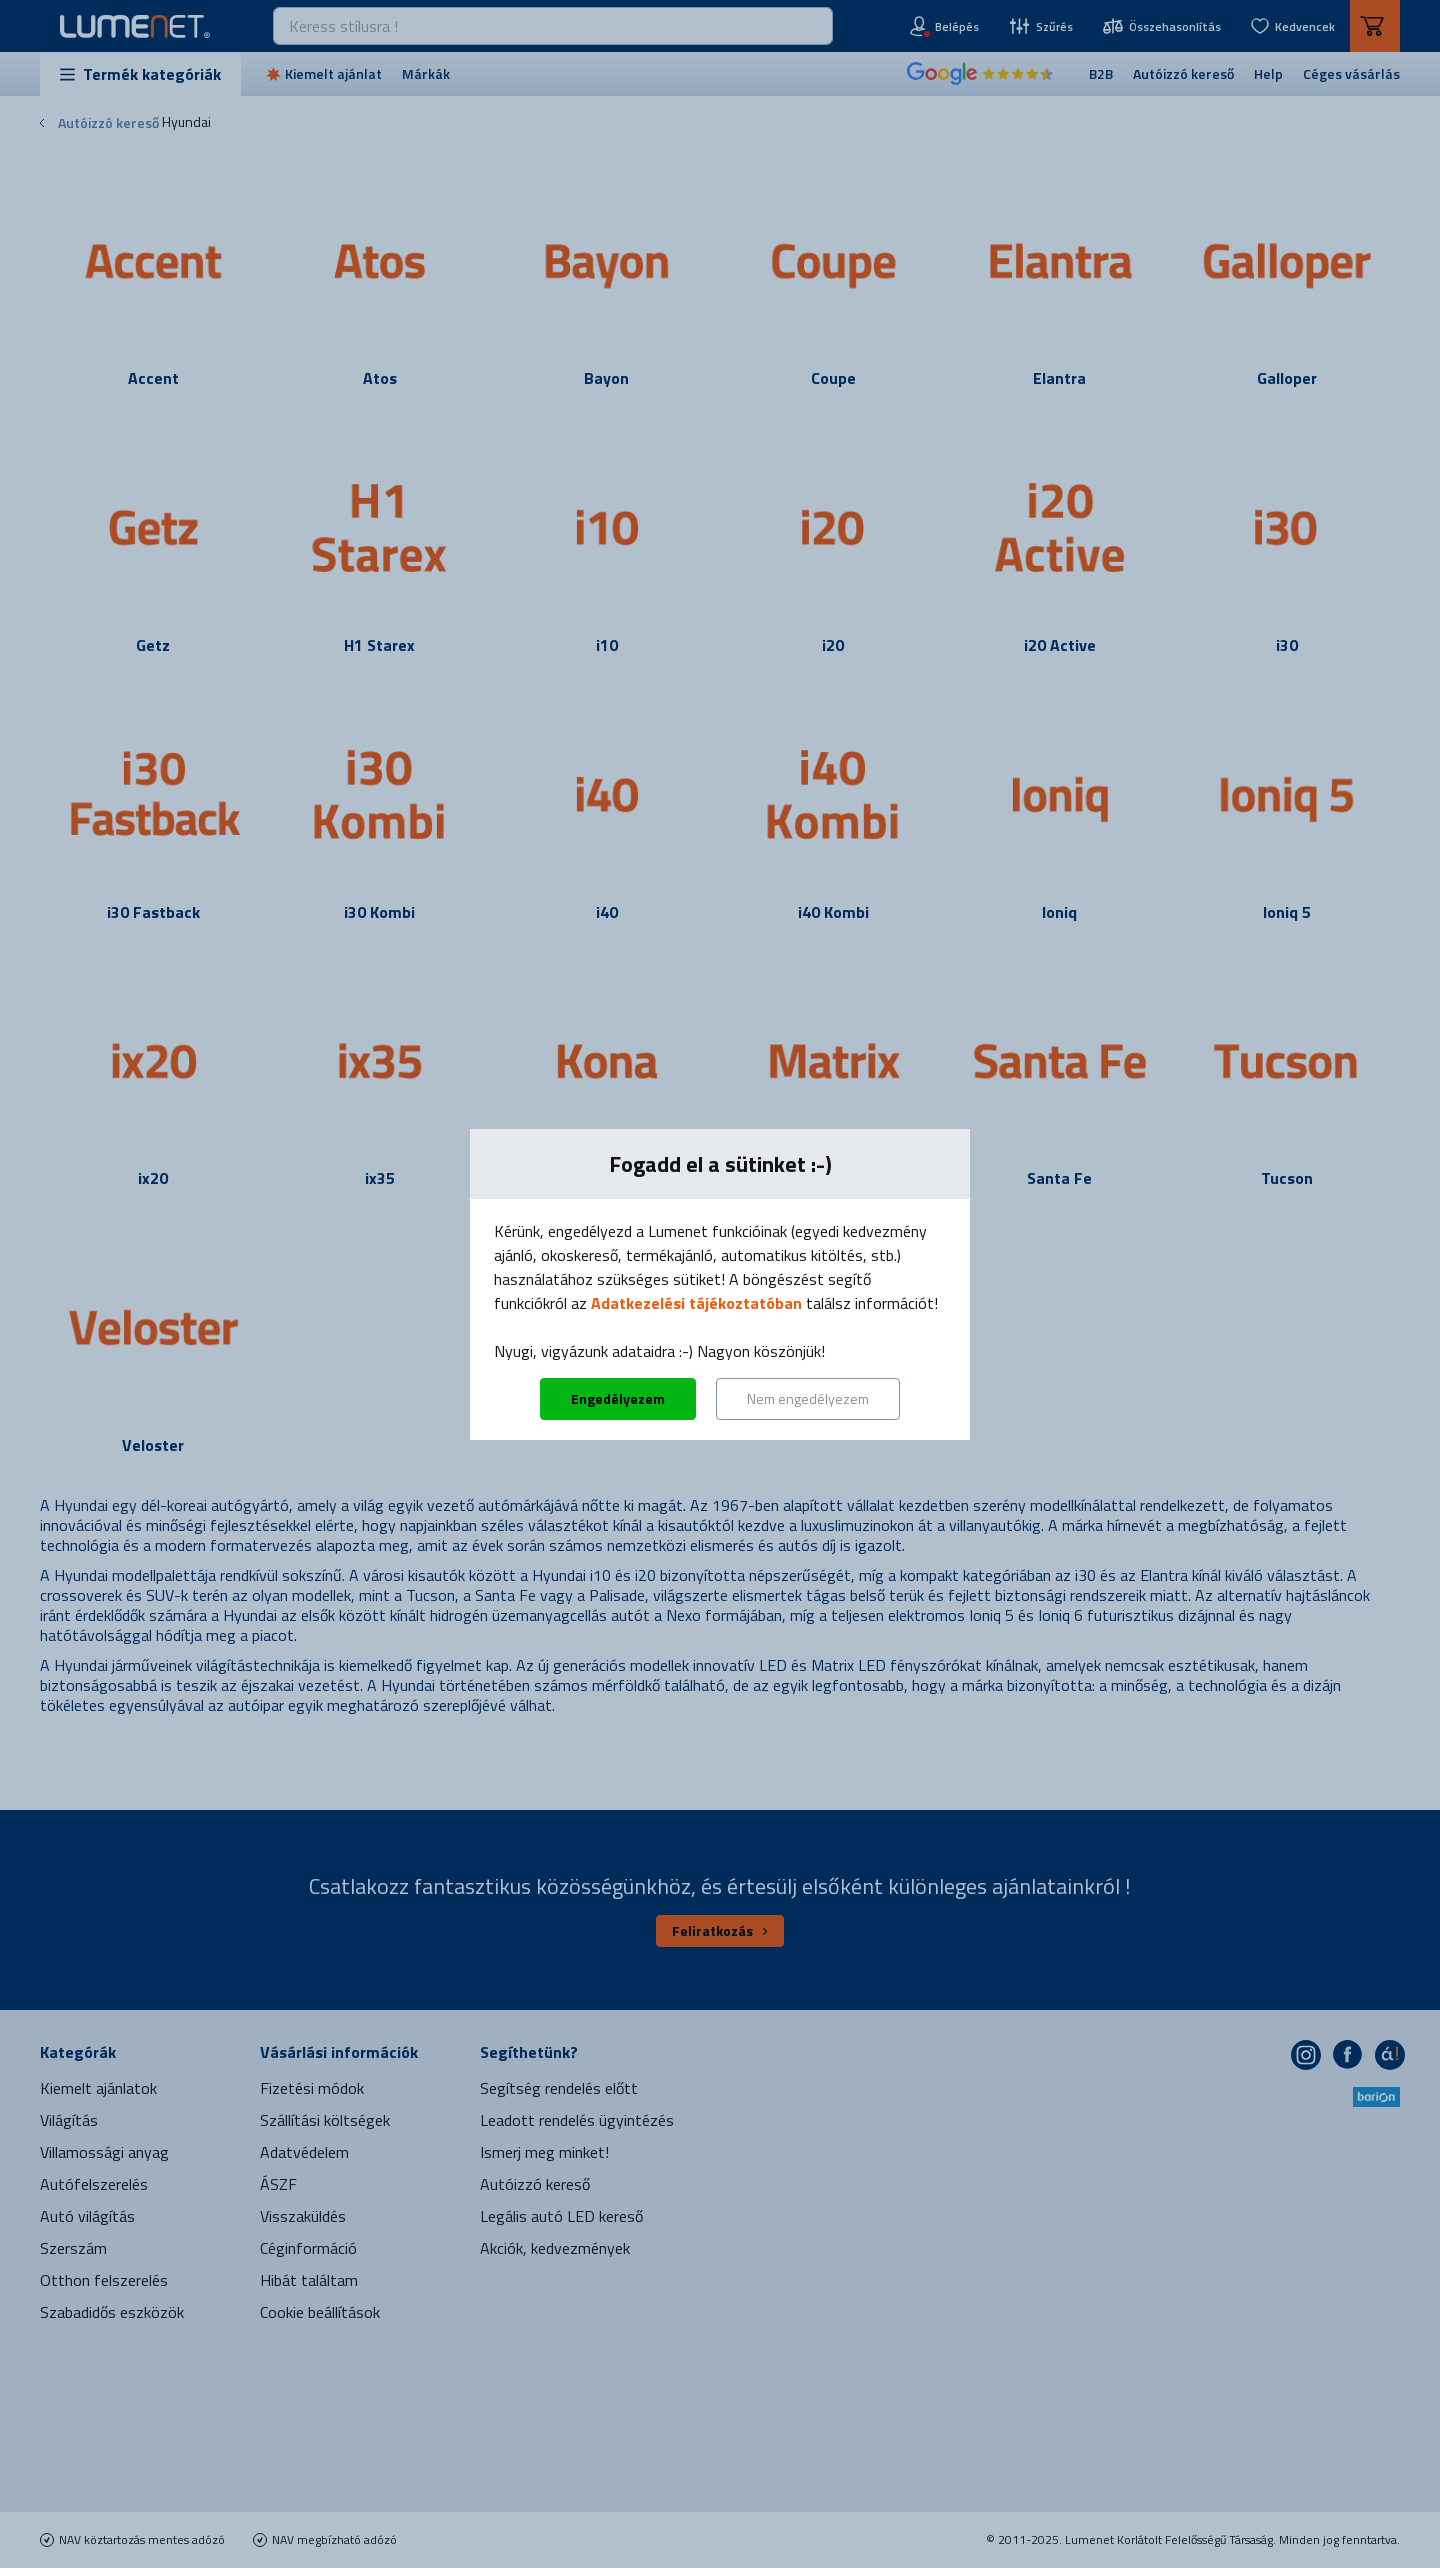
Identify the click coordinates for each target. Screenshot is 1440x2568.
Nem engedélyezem (808, 1398)
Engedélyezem (618, 1398)
